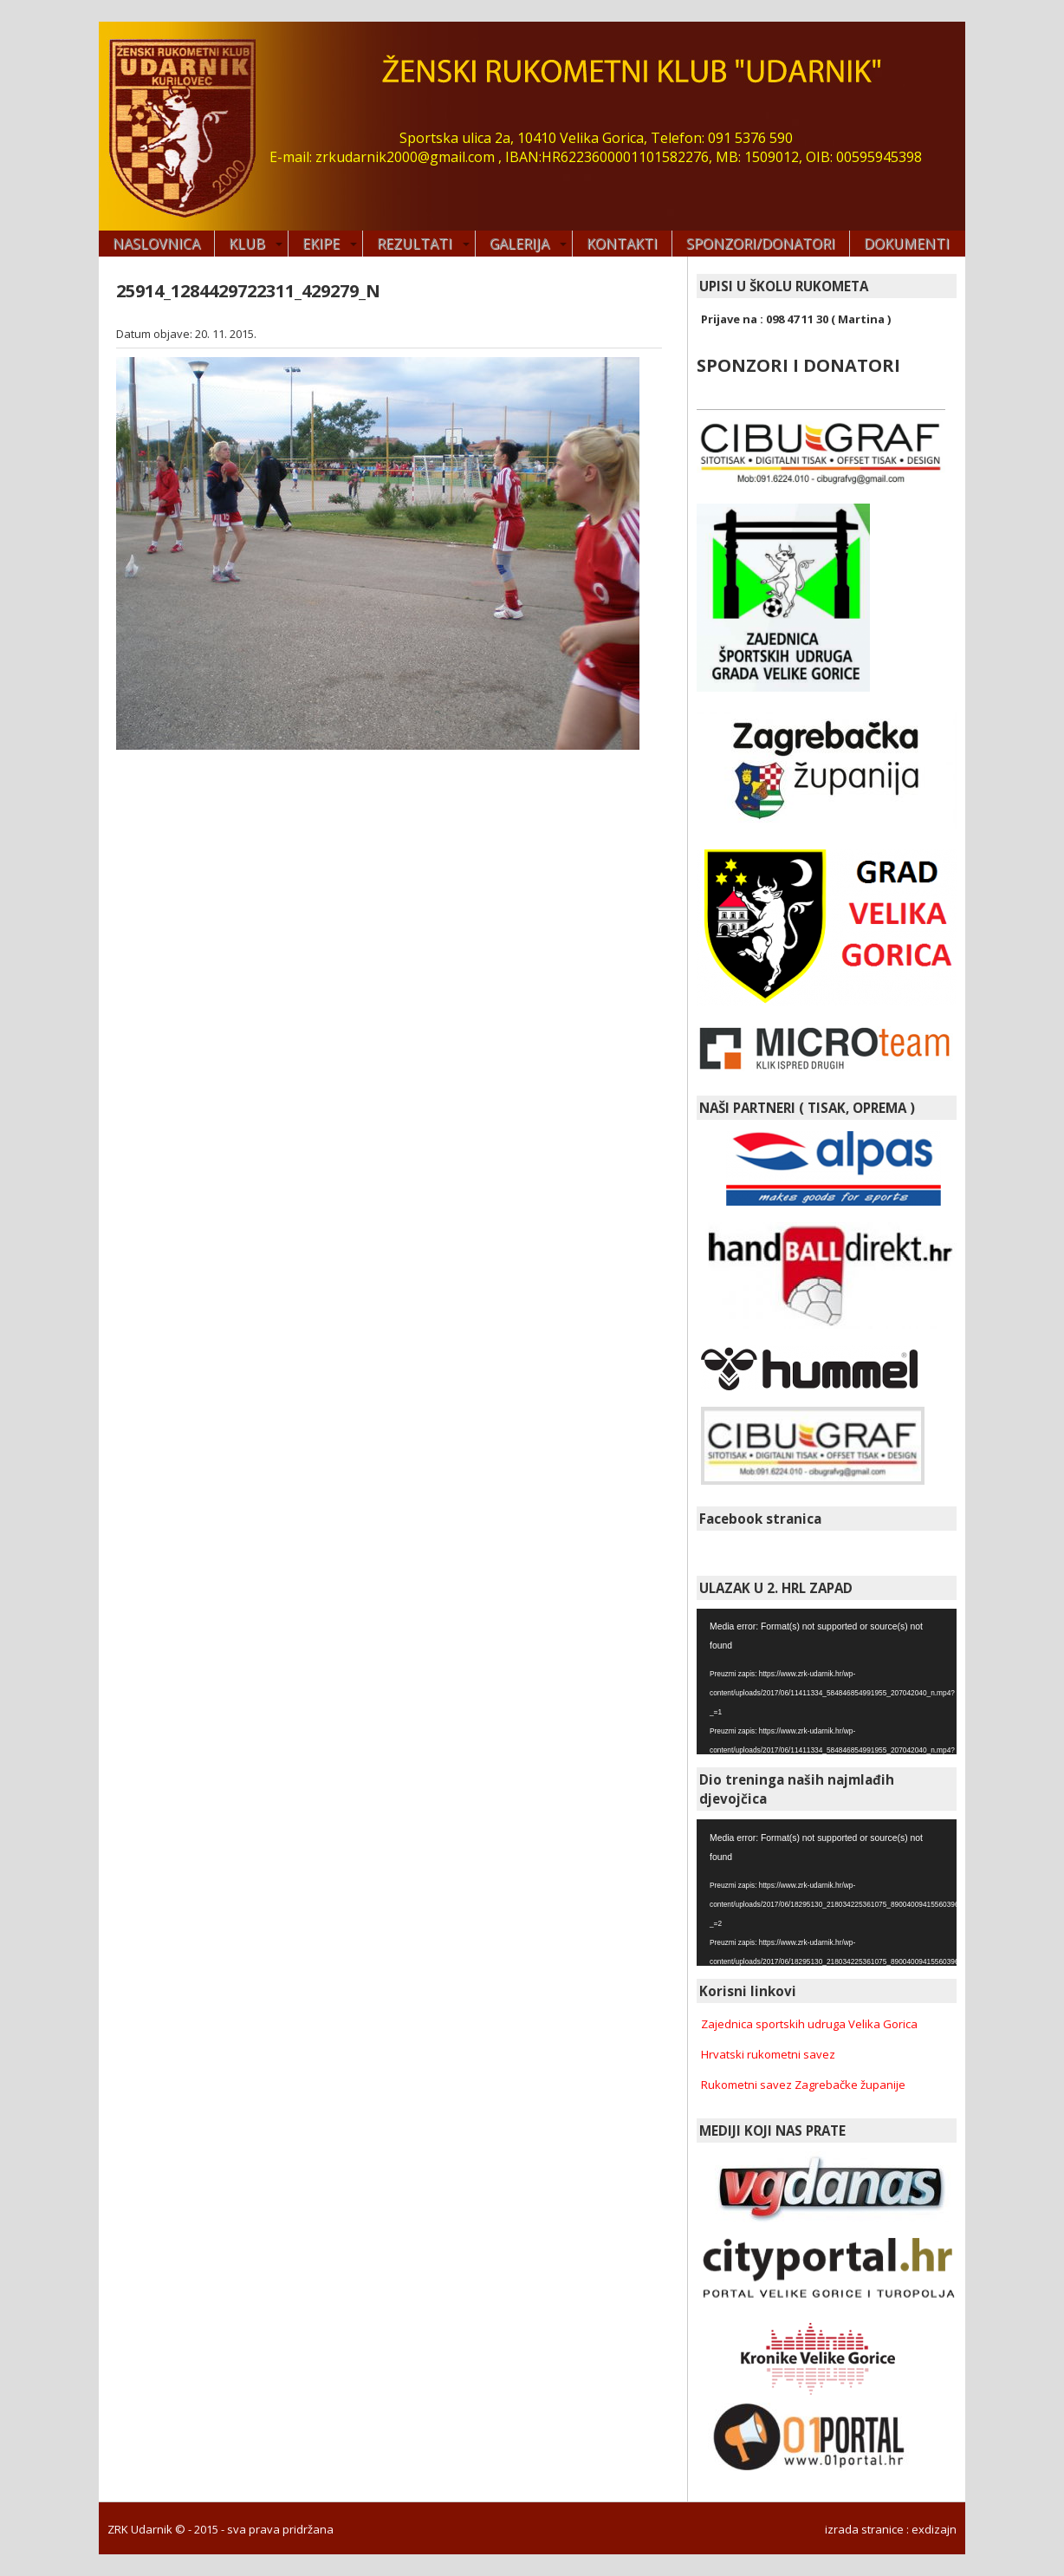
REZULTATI (414, 243)
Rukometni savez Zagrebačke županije (803, 2084)
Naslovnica (156, 243)
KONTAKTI (622, 243)
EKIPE (321, 243)
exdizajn (934, 2529)
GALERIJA (519, 243)
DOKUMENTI (907, 243)
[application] (827, 1682)
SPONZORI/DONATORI (760, 243)
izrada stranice (864, 2529)
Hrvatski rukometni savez (768, 2054)
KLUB (247, 243)
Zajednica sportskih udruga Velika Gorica (809, 2024)
